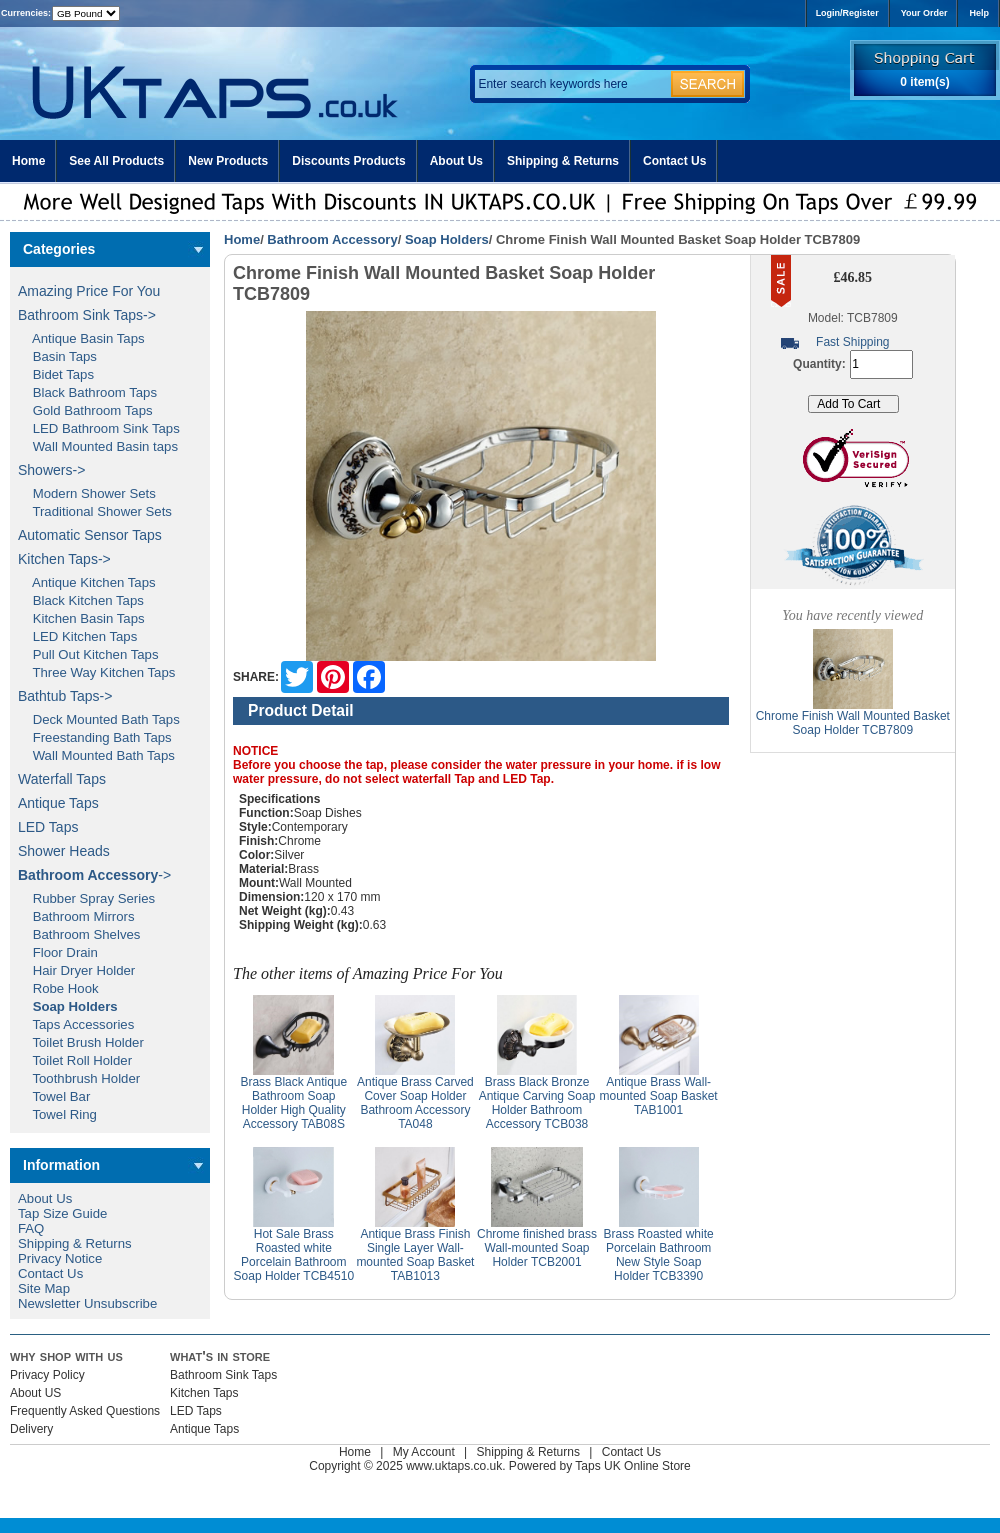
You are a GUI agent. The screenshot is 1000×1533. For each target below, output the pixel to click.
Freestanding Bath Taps (95, 737)
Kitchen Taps (204, 1393)
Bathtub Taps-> (65, 696)
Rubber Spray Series (86, 898)
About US (35, 1393)
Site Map (44, 1288)
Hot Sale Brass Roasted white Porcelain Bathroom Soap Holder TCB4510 (294, 1255)
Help (979, 13)
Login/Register (847, 13)
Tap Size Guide (62, 1213)
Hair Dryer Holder (76, 970)
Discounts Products (348, 161)
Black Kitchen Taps (81, 600)
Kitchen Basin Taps (81, 618)
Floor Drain (58, 952)
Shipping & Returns (563, 161)
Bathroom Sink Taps (223, 1375)
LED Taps (48, 827)
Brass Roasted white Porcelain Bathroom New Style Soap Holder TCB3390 (659, 1255)
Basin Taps (57, 356)
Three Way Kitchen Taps (96, 672)
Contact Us (674, 161)
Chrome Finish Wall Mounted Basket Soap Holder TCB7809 (853, 723)
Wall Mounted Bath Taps (96, 755)
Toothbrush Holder (79, 1078)
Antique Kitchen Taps (87, 582)
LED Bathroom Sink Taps (99, 428)
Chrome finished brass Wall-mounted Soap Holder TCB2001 (537, 1248)
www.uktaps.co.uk (454, 1466)
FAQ (31, 1228)
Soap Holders (447, 239)
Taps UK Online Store (632, 1466)
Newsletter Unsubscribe (87, 1303)
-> (94, 875)
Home (28, 161)
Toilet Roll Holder (75, 1060)
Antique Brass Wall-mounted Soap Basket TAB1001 (659, 1096)
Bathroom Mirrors (76, 916)
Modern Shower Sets (87, 493)
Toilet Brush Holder (81, 1042)
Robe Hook (58, 988)
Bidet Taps (56, 374)
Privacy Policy (47, 1375)
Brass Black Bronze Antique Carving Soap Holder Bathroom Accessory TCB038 (537, 1103)
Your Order (924, 13)
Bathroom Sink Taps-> (87, 315)
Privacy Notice (60, 1258)
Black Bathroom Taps (87, 392)
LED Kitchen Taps (77, 636)
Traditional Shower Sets (95, 511)
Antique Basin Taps (81, 338)
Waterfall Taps (62, 779)
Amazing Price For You (89, 291)
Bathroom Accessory (332, 239)
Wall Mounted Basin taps (98, 446)
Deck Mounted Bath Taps (99, 719)
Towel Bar (54, 1096)
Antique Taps (58, 803)
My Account (424, 1452)
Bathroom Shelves (79, 934)
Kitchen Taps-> (64, 559)
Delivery (31, 1429)
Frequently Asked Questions (85, 1411)
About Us (456, 161)
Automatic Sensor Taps (90, 535)
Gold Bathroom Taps (85, 410)
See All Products (116, 161)
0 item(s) (924, 82)
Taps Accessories (76, 1024)
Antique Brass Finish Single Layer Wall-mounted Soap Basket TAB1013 (415, 1255)
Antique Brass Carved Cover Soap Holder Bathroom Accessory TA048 (415, 1103)
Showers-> (51, 470)
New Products (228, 161)
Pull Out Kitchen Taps (88, 654)
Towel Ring (57, 1114)
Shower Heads (64, 851)
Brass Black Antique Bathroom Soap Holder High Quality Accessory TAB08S (293, 1103)
